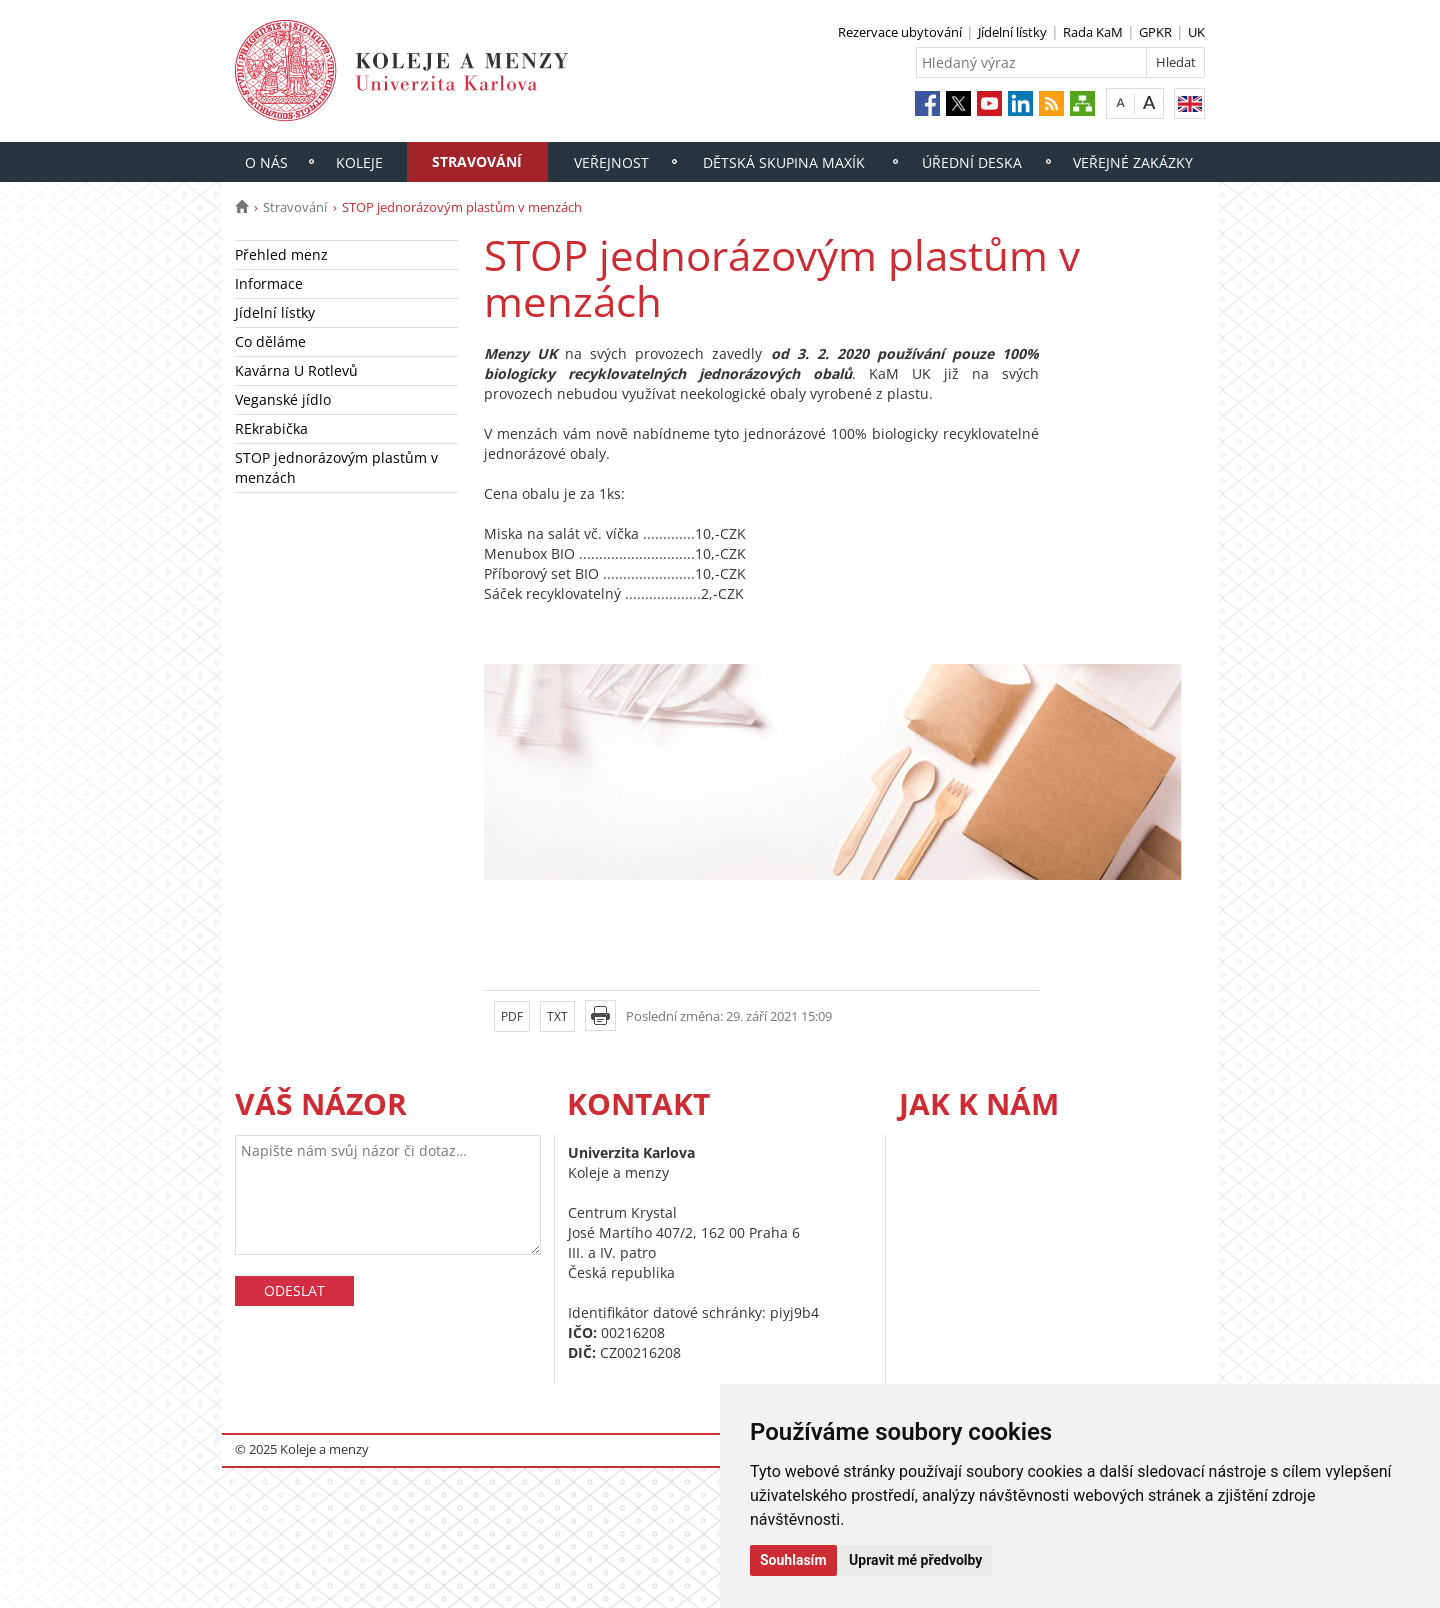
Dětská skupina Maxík (784, 162)
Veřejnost (611, 162)
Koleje (359, 162)
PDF (512, 1016)
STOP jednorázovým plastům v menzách (336, 467)
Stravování (477, 161)
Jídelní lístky (1012, 32)
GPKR (1155, 32)
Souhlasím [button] (793, 1560)
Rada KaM (1093, 32)
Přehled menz (281, 254)
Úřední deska (972, 162)
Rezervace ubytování (900, 32)
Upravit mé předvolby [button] (915, 1560)
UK (1196, 32)
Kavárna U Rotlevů (296, 370)
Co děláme (270, 341)
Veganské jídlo (283, 399)
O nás (266, 162)
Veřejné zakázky (1133, 162)
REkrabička (271, 428)
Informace (269, 283)
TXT (557, 1016)
